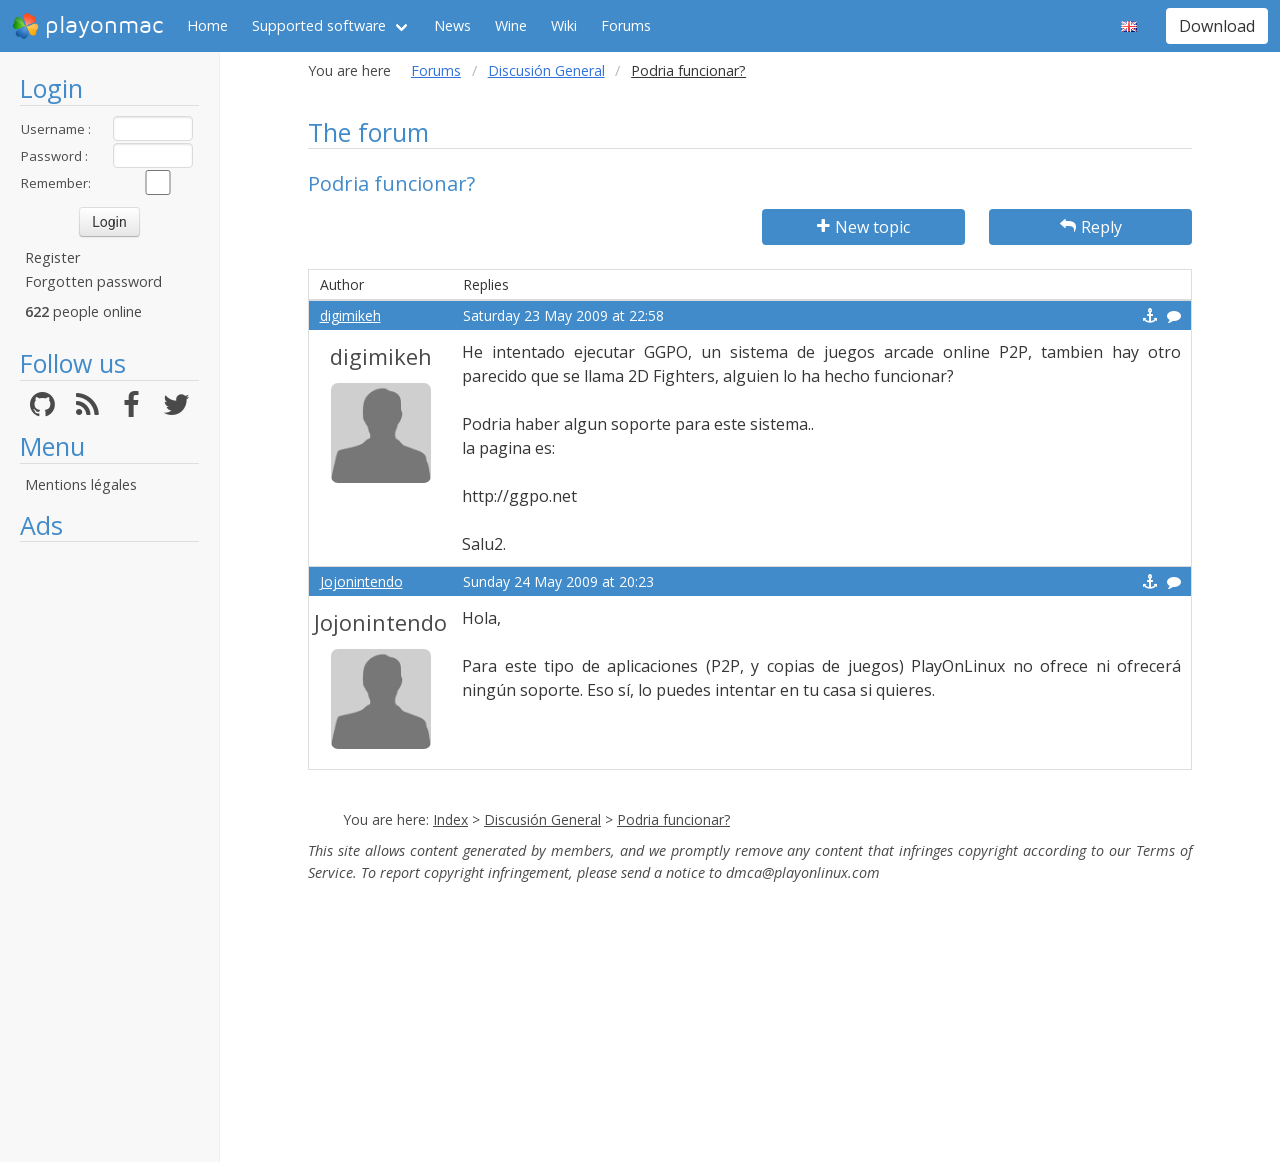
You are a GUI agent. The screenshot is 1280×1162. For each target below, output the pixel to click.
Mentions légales (81, 484)
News (452, 25)
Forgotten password (93, 281)
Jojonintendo (361, 581)
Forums (626, 25)
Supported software (319, 25)
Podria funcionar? (673, 819)
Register (52, 257)
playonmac (87, 26)
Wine (511, 25)
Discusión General (546, 70)
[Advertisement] (109, 852)
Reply (1091, 227)
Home (207, 25)
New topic (863, 227)
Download (1217, 26)
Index (450, 819)
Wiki (564, 25)
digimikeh (350, 315)
